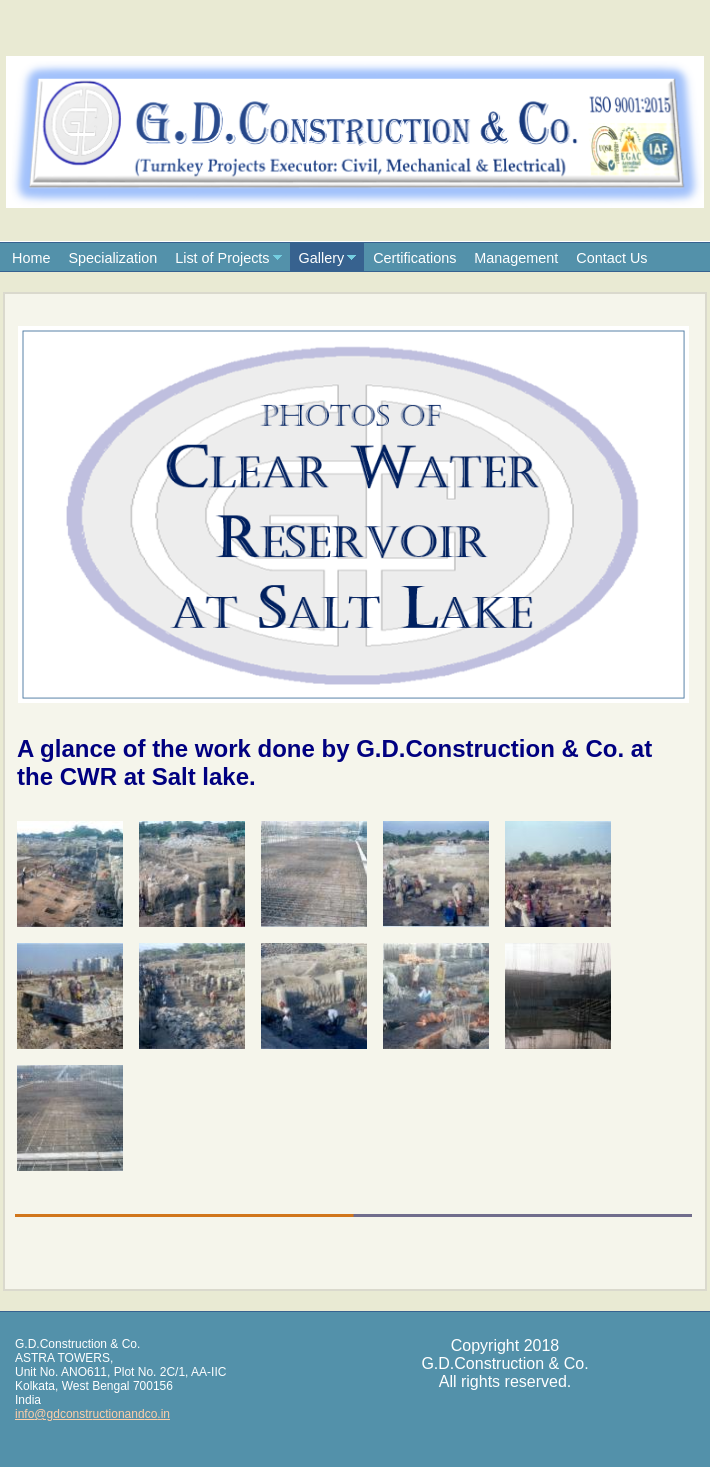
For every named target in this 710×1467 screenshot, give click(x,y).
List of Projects (222, 258)
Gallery (322, 258)
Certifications (414, 258)
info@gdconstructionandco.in (92, 1414)
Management (516, 258)
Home (31, 258)
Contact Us (611, 258)
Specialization (112, 258)
